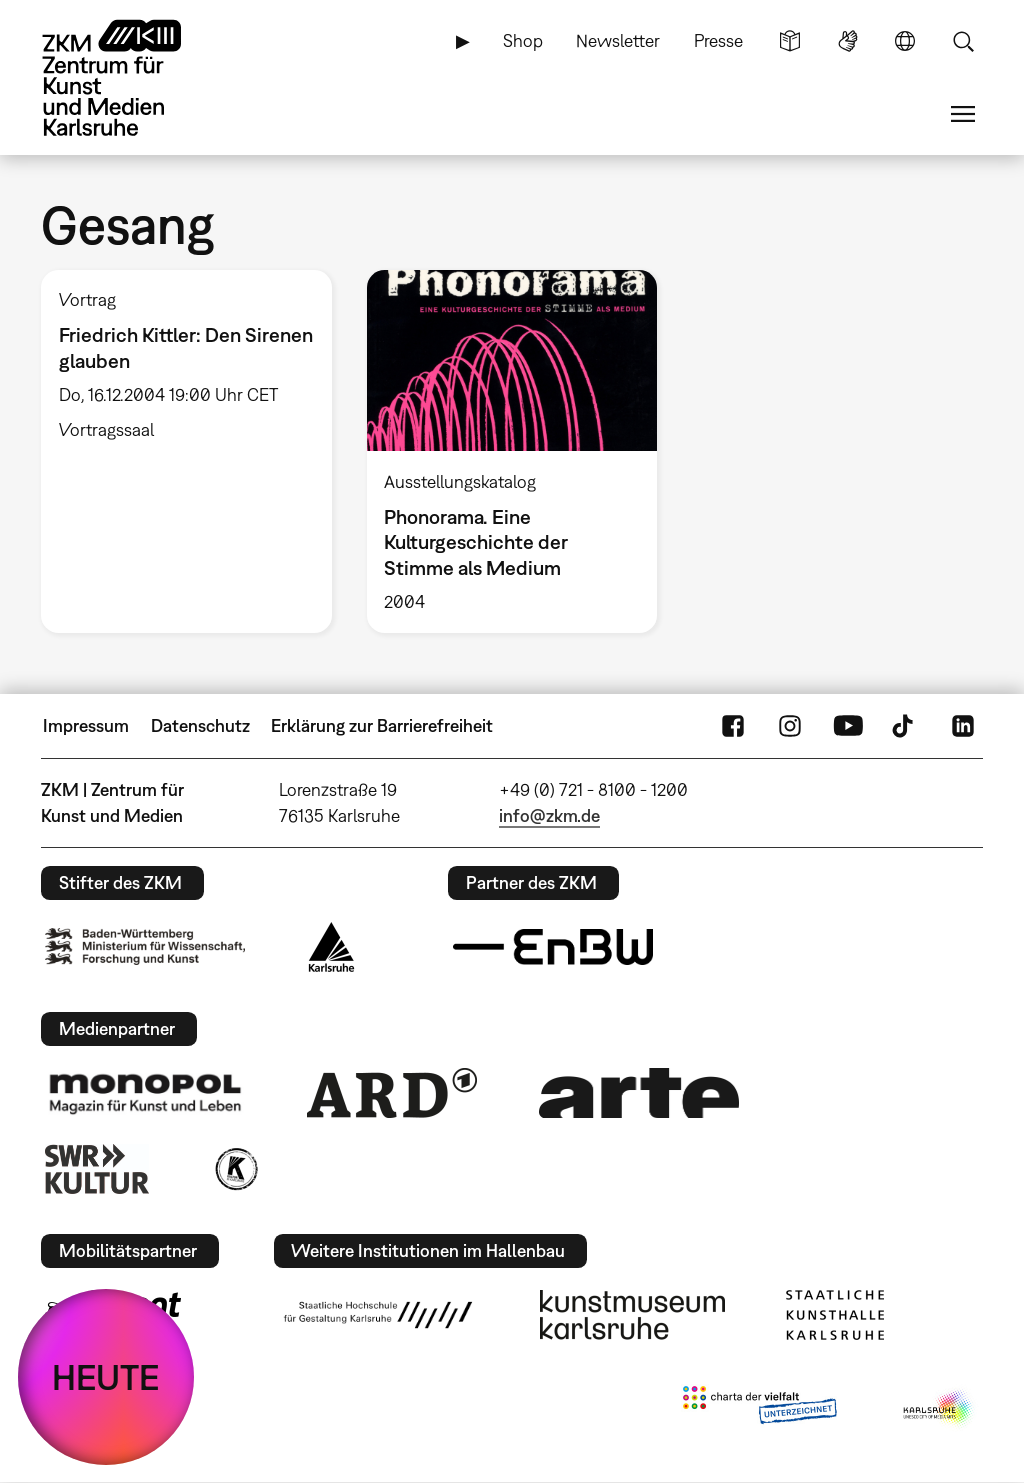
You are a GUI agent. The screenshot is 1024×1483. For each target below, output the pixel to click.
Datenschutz (200, 725)
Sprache (905, 41)
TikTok (905, 726)
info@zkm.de (549, 815)
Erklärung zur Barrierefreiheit (382, 725)
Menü (963, 114)
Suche (963, 41)
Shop (523, 40)
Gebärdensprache (848, 41)
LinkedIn (963, 726)
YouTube (848, 726)
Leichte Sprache (790, 41)
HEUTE (106, 1377)
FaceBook (733, 726)
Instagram (790, 726)
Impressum (86, 725)
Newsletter (618, 40)
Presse (718, 40)
